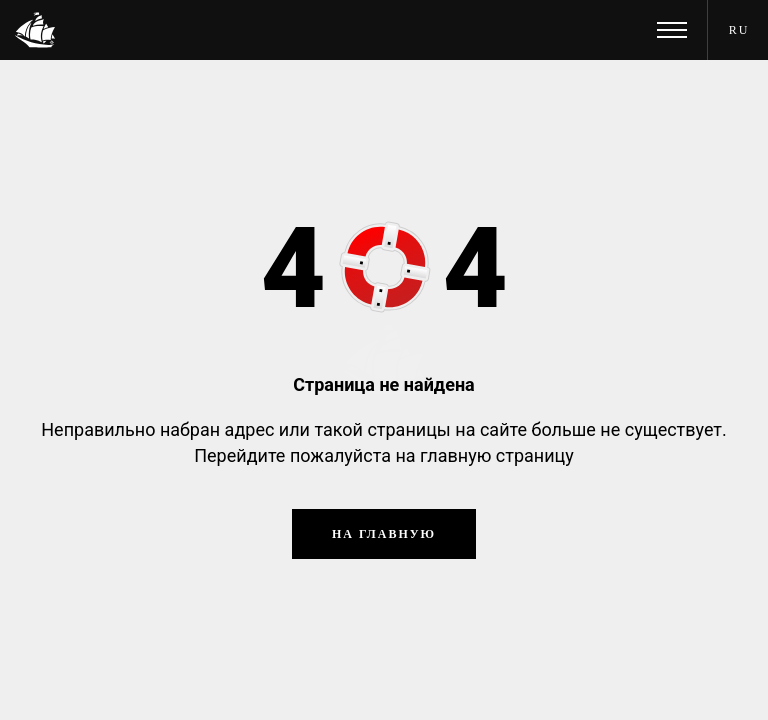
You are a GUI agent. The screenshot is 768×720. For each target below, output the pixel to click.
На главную (384, 534)
